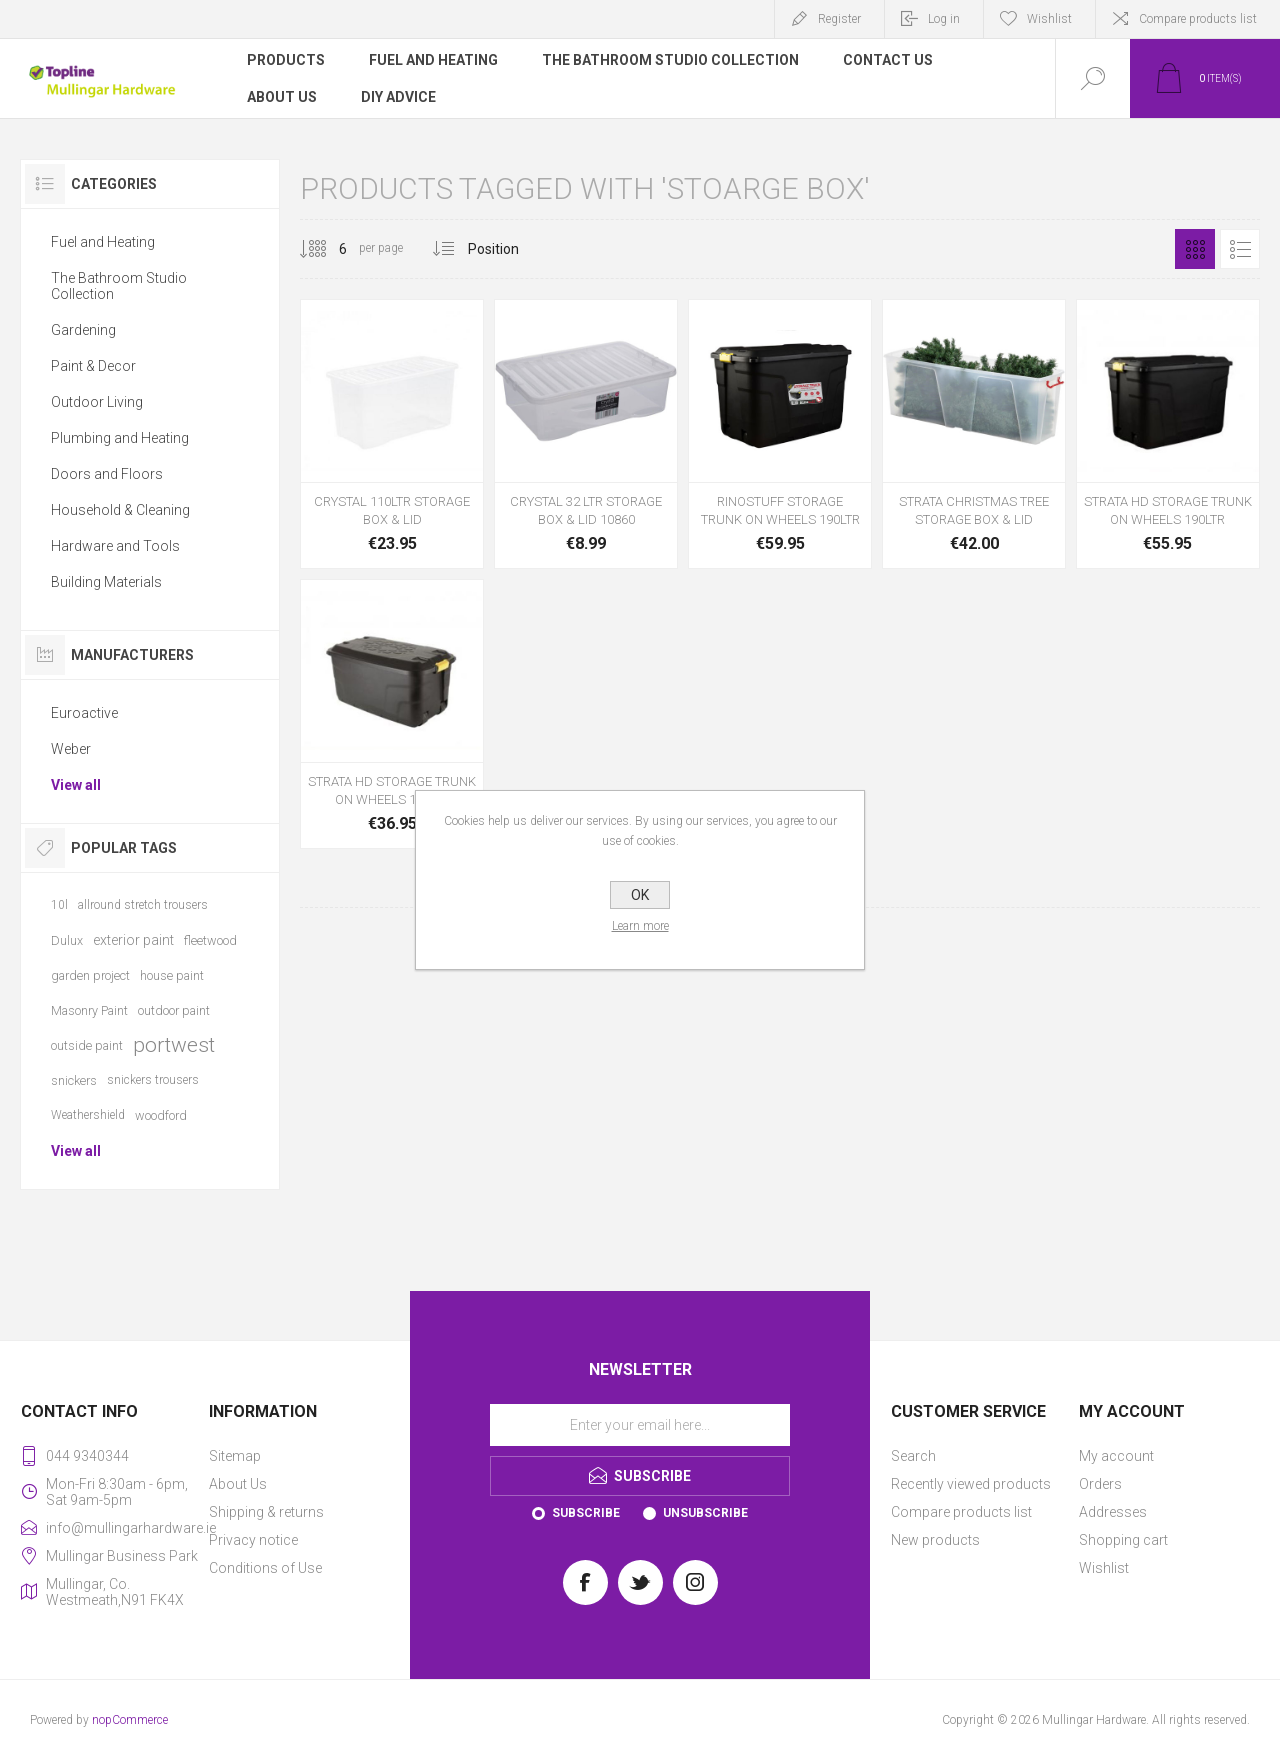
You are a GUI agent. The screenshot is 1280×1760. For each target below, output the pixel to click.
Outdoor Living (97, 402)
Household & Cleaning (120, 510)
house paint (172, 975)
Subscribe (586, 1513)
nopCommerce (130, 1720)
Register (839, 19)
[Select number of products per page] (328, 249)
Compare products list (1198, 19)
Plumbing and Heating (120, 438)
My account (1116, 1456)
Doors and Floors (107, 474)
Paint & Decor (93, 366)
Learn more (640, 926)
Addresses (1113, 1512)
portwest (174, 1045)
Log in (944, 19)
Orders (1100, 1484)
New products (935, 1540)
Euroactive (84, 713)
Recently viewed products (971, 1484)
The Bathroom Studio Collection (119, 286)
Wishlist (1104, 1568)
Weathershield (88, 1115)
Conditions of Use (265, 1568)
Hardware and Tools (115, 546)
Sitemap (235, 1456)
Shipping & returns (266, 1512)
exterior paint (133, 940)
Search (913, 1456)
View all (76, 785)
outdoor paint (174, 1010)
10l (59, 905)
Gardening (83, 330)
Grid (1195, 249)
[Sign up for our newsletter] (640, 1425)
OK (640, 895)
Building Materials (106, 582)
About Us (238, 1484)
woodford (161, 1115)
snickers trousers (153, 1080)
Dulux (67, 940)
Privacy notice (253, 1540)
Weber (71, 749)
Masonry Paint (89, 1010)
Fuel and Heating (103, 242)
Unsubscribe (705, 1513)
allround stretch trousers (143, 905)
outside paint (87, 1045)
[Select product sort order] (508, 249)
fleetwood (210, 940)
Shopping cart (1123, 1540)
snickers (74, 1080)
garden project (90, 975)
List (1240, 249)
